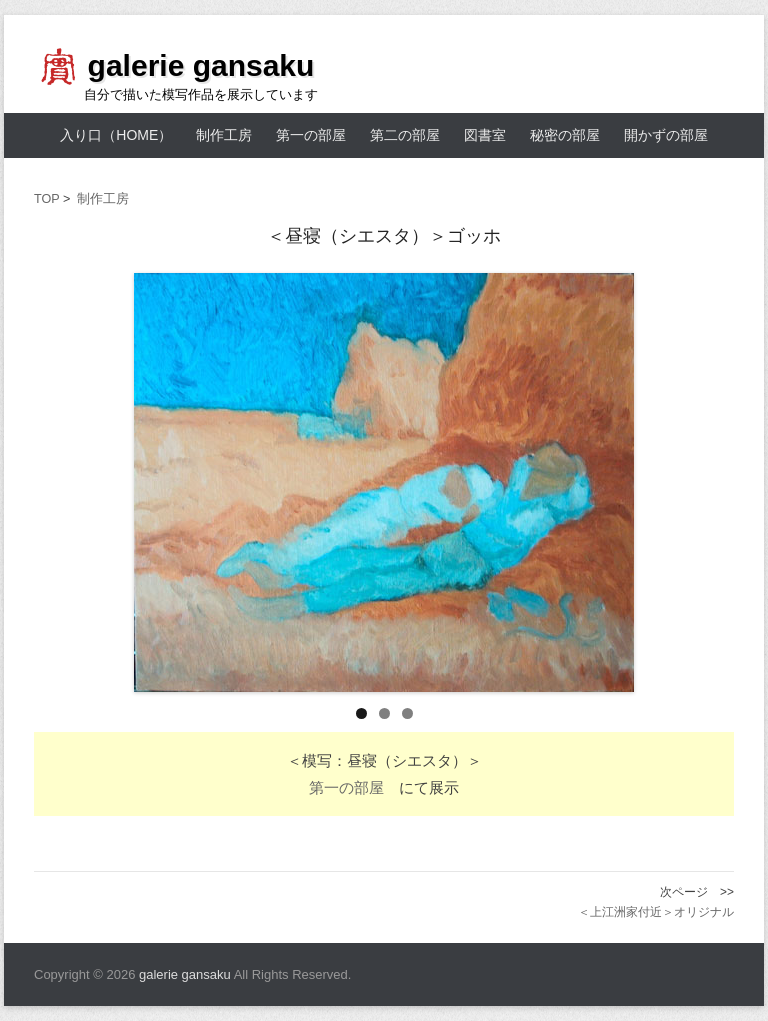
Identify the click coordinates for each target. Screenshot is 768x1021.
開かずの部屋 (666, 135)
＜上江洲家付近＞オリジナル (656, 912)
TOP (46, 199)
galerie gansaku (201, 65)
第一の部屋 (311, 135)
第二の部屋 (405, 135)
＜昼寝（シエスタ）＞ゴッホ (384, 236)
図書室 (485, 135)
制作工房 (224, 135)
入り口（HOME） (116, 135)
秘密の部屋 (565, 135)
